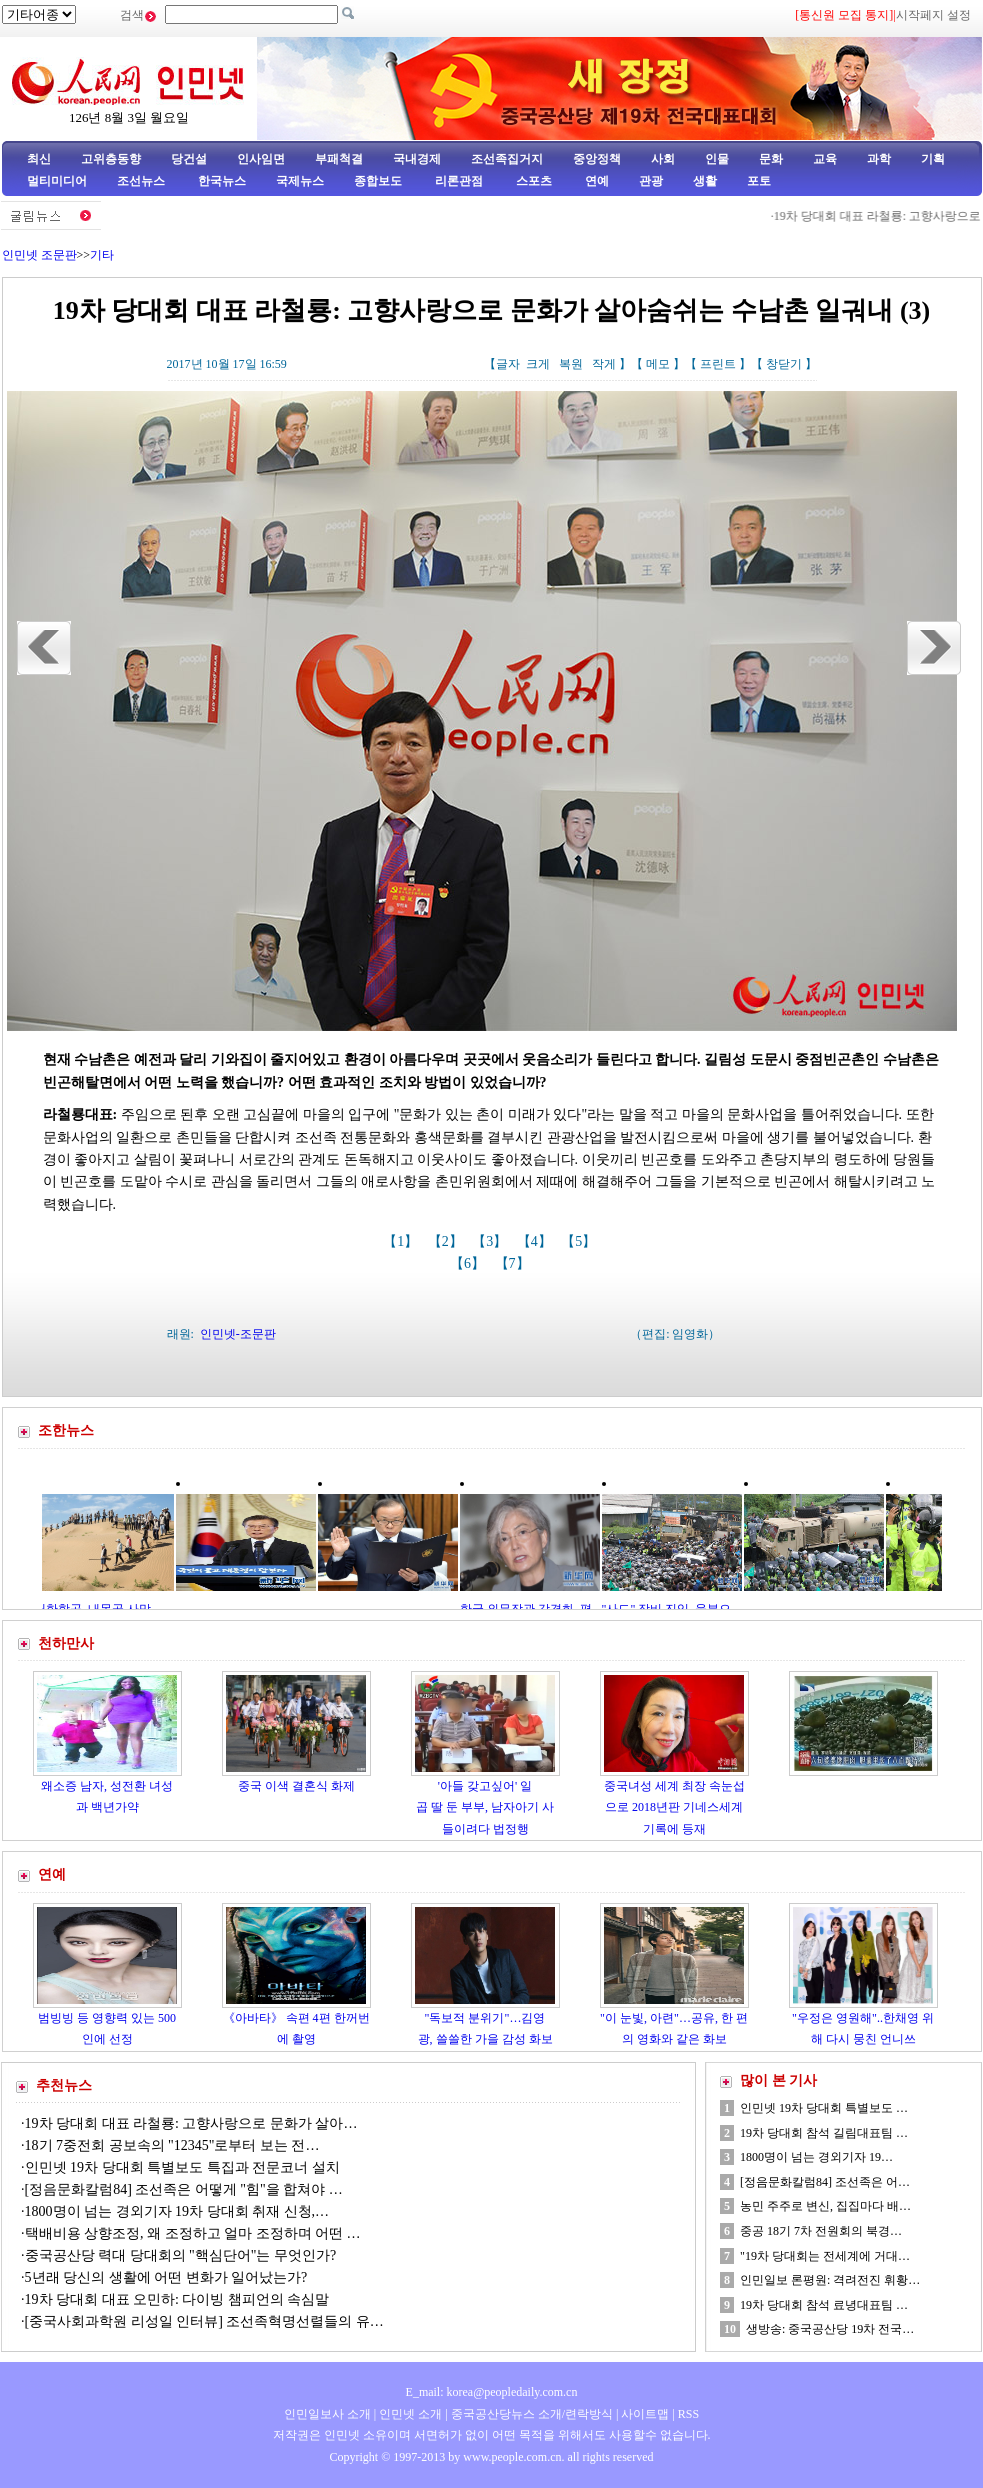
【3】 (491, 1241)
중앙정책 (597, 159)
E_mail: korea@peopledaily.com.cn (492, 2392)
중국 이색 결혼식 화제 (296, 1786)
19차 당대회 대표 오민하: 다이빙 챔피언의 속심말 (179, 2299)
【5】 (580, 1241)
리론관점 (459, 181)
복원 (571, 364)
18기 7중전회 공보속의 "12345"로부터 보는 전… (172, 2145)
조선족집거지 (507, 159)
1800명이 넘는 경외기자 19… (816, 2157)
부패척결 (339, 159)
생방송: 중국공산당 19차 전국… (830, 2329)
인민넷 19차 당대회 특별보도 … (824, 2108)
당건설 (189, 159)
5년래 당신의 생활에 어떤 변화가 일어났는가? (166, 2277)
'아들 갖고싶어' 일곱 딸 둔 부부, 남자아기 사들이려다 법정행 (485, 1807)
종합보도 (378, 181)
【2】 (447, 1241)
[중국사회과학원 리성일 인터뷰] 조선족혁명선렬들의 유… (204, 2321)
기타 (102, 255)
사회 (663, 159)
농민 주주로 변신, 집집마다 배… (825, 2206)
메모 (658, 364)
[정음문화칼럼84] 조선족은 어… (825, 2182)
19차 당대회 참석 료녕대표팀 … (824, 2305)
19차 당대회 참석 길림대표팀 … (824, 2133)
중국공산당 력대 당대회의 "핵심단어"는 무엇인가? (181, 2255)
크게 (538, 364)
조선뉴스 (142, 181)
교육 (825, 159)
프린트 (718, 364)
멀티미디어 (57, 181)
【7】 (514, 1263)
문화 (771, 159)
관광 (651, 181)
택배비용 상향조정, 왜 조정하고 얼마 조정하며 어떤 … (193, 2233)
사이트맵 (645, 2414)
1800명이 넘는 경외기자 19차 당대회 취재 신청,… (177, 2211)
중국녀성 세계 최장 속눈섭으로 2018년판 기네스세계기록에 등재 (674, 1807)
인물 (717, 159)
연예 (595, 181)
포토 (759, 181)
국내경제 (417, 159)
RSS (688, 2414)
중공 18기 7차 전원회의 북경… (821, 2231)
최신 (39, 159)
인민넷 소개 (409, 2414)
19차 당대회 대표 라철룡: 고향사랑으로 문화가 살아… (191, 2123)
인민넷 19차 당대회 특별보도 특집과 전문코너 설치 (184, 2167)
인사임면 (261, 159)
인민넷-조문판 (238, 1334)
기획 (933, 159)
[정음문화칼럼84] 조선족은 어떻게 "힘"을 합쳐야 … (184, 2189)
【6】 (469, 1263)
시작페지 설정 (933, 15)
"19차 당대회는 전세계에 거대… (825, 2256)
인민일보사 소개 (327, 2414)
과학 (879, 159)
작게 (604, 364)
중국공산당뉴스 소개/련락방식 (532, 2414)
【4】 (536, 1241)
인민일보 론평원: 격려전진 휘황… (830, 2280)
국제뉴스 (300, 181)
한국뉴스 (222, 181)
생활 (705, 181)
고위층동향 (111, 159)
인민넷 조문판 (39, 255)
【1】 (402, 1241)
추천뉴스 (64, 2085)
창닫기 (784, 364)
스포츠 (532, 181)
